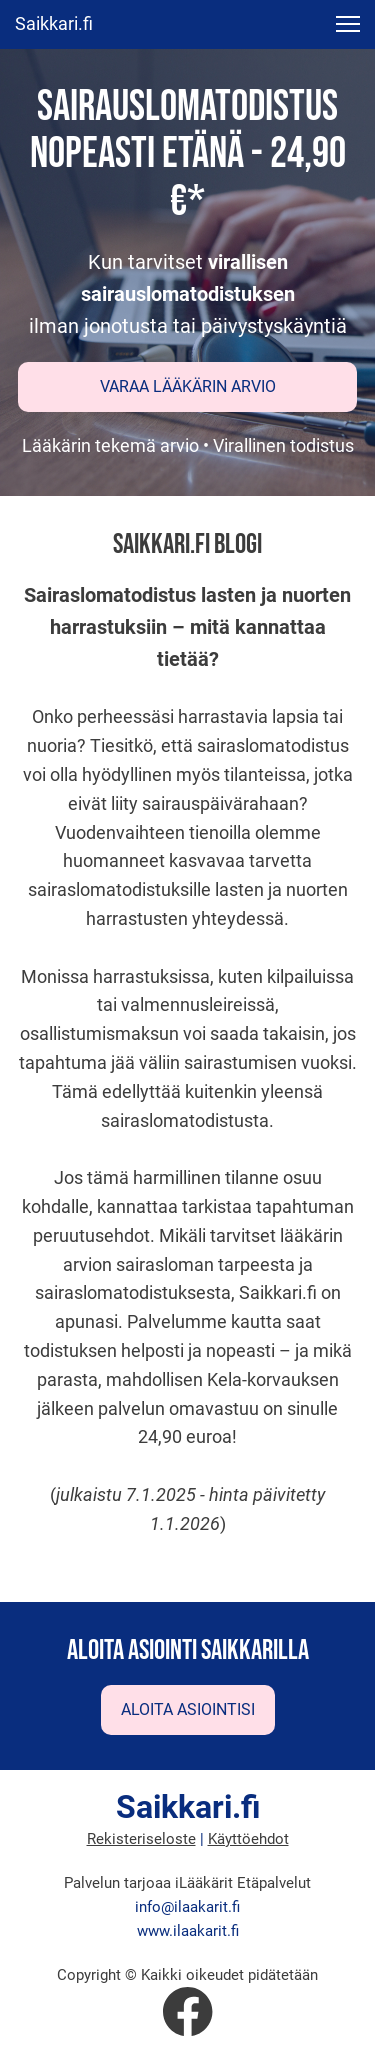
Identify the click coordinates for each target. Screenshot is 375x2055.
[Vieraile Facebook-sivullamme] (188, 2012)
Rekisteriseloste (141, 1839)
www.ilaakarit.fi (188, 1931)
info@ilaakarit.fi (187, 1907)
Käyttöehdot (248, 1839)
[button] (348, 24)
